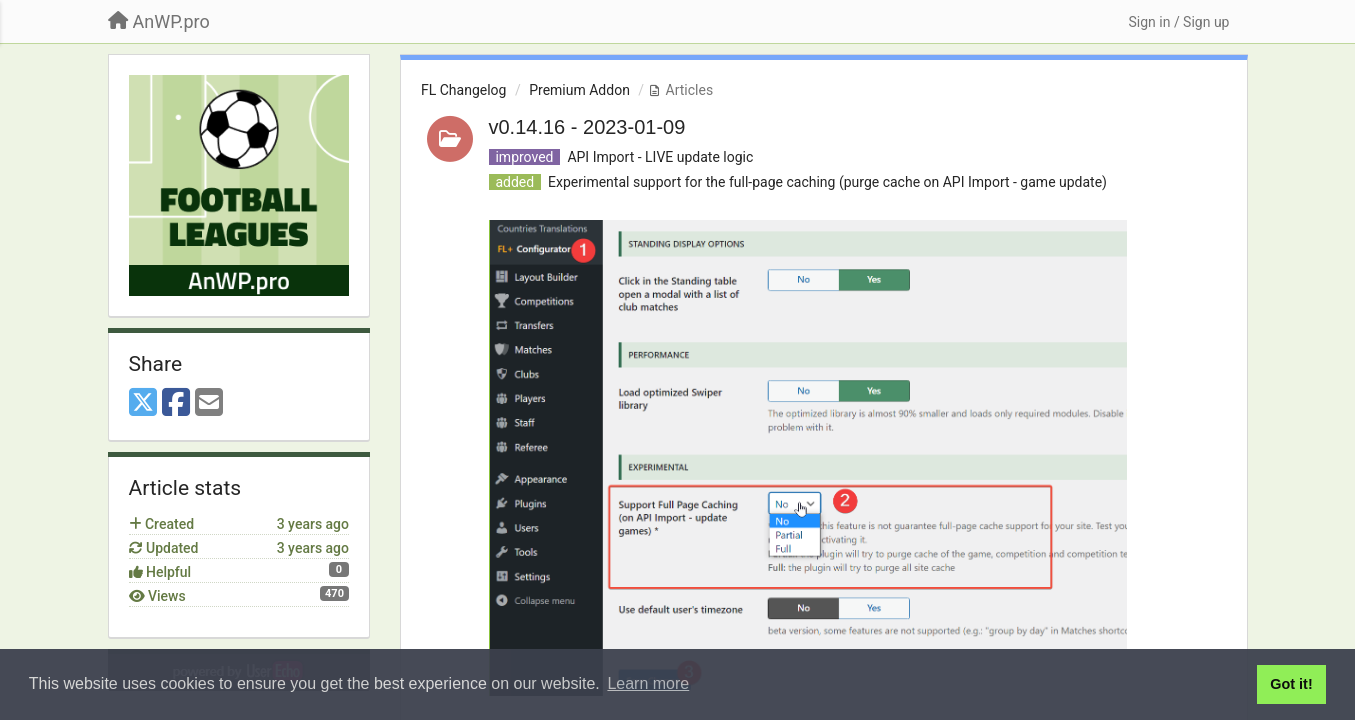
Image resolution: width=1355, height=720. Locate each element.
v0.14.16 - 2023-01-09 (587, 127)
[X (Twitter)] (143, 403)
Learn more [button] (648, 683)
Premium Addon (579, 90)
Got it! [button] (1291, 684)
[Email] (209, 403)
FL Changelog (463, 90)
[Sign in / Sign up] (1178, 22)
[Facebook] (176, 403)
